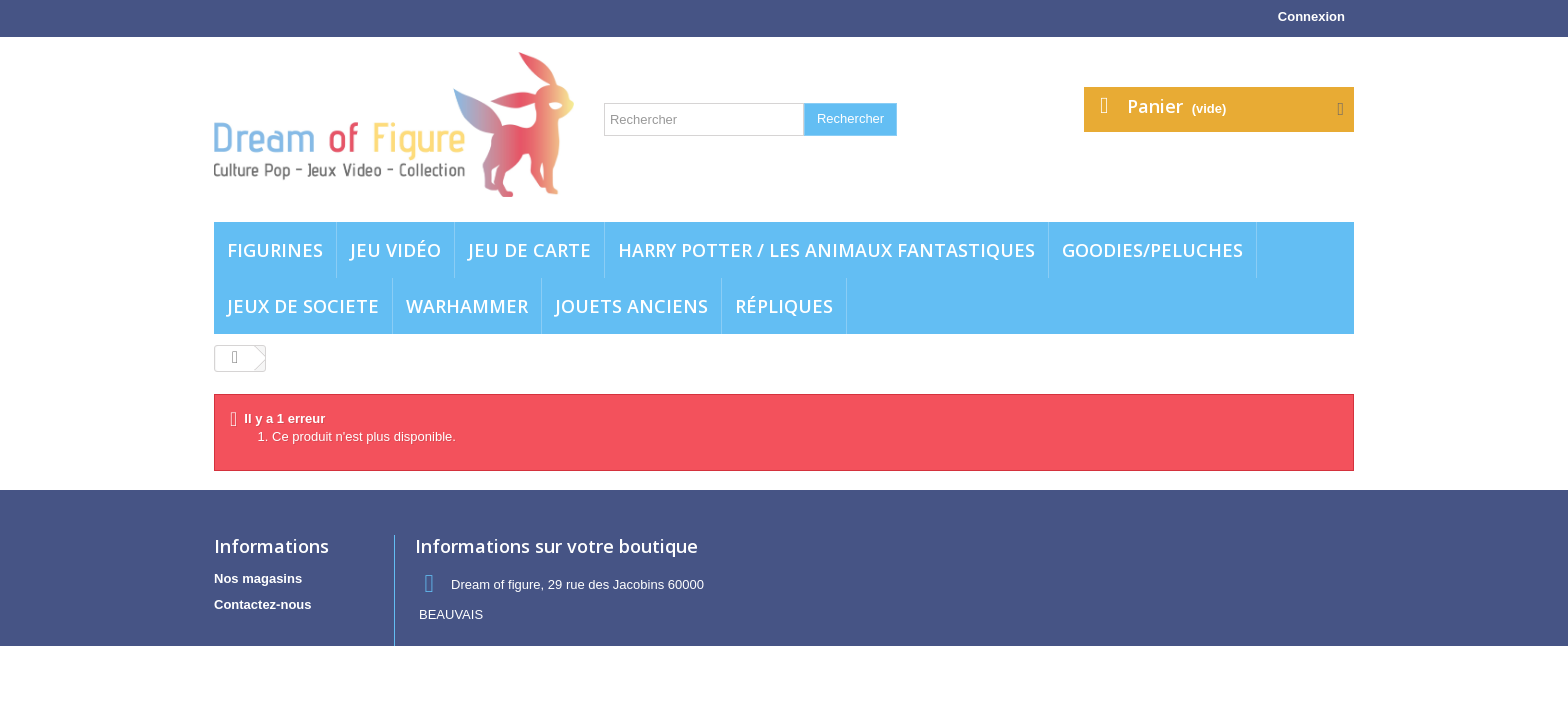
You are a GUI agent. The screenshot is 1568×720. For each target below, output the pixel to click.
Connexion (1311, 16)
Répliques (784, 306)
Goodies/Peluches (1152, 250)
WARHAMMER (467, 306)
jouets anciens (631, 306)
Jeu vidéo (395, 250)
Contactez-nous (263, 604)
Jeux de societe (303, 306)
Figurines (275, 250)
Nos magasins (258, 578)
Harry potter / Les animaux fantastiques (826, 250)
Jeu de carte (529, 250)
